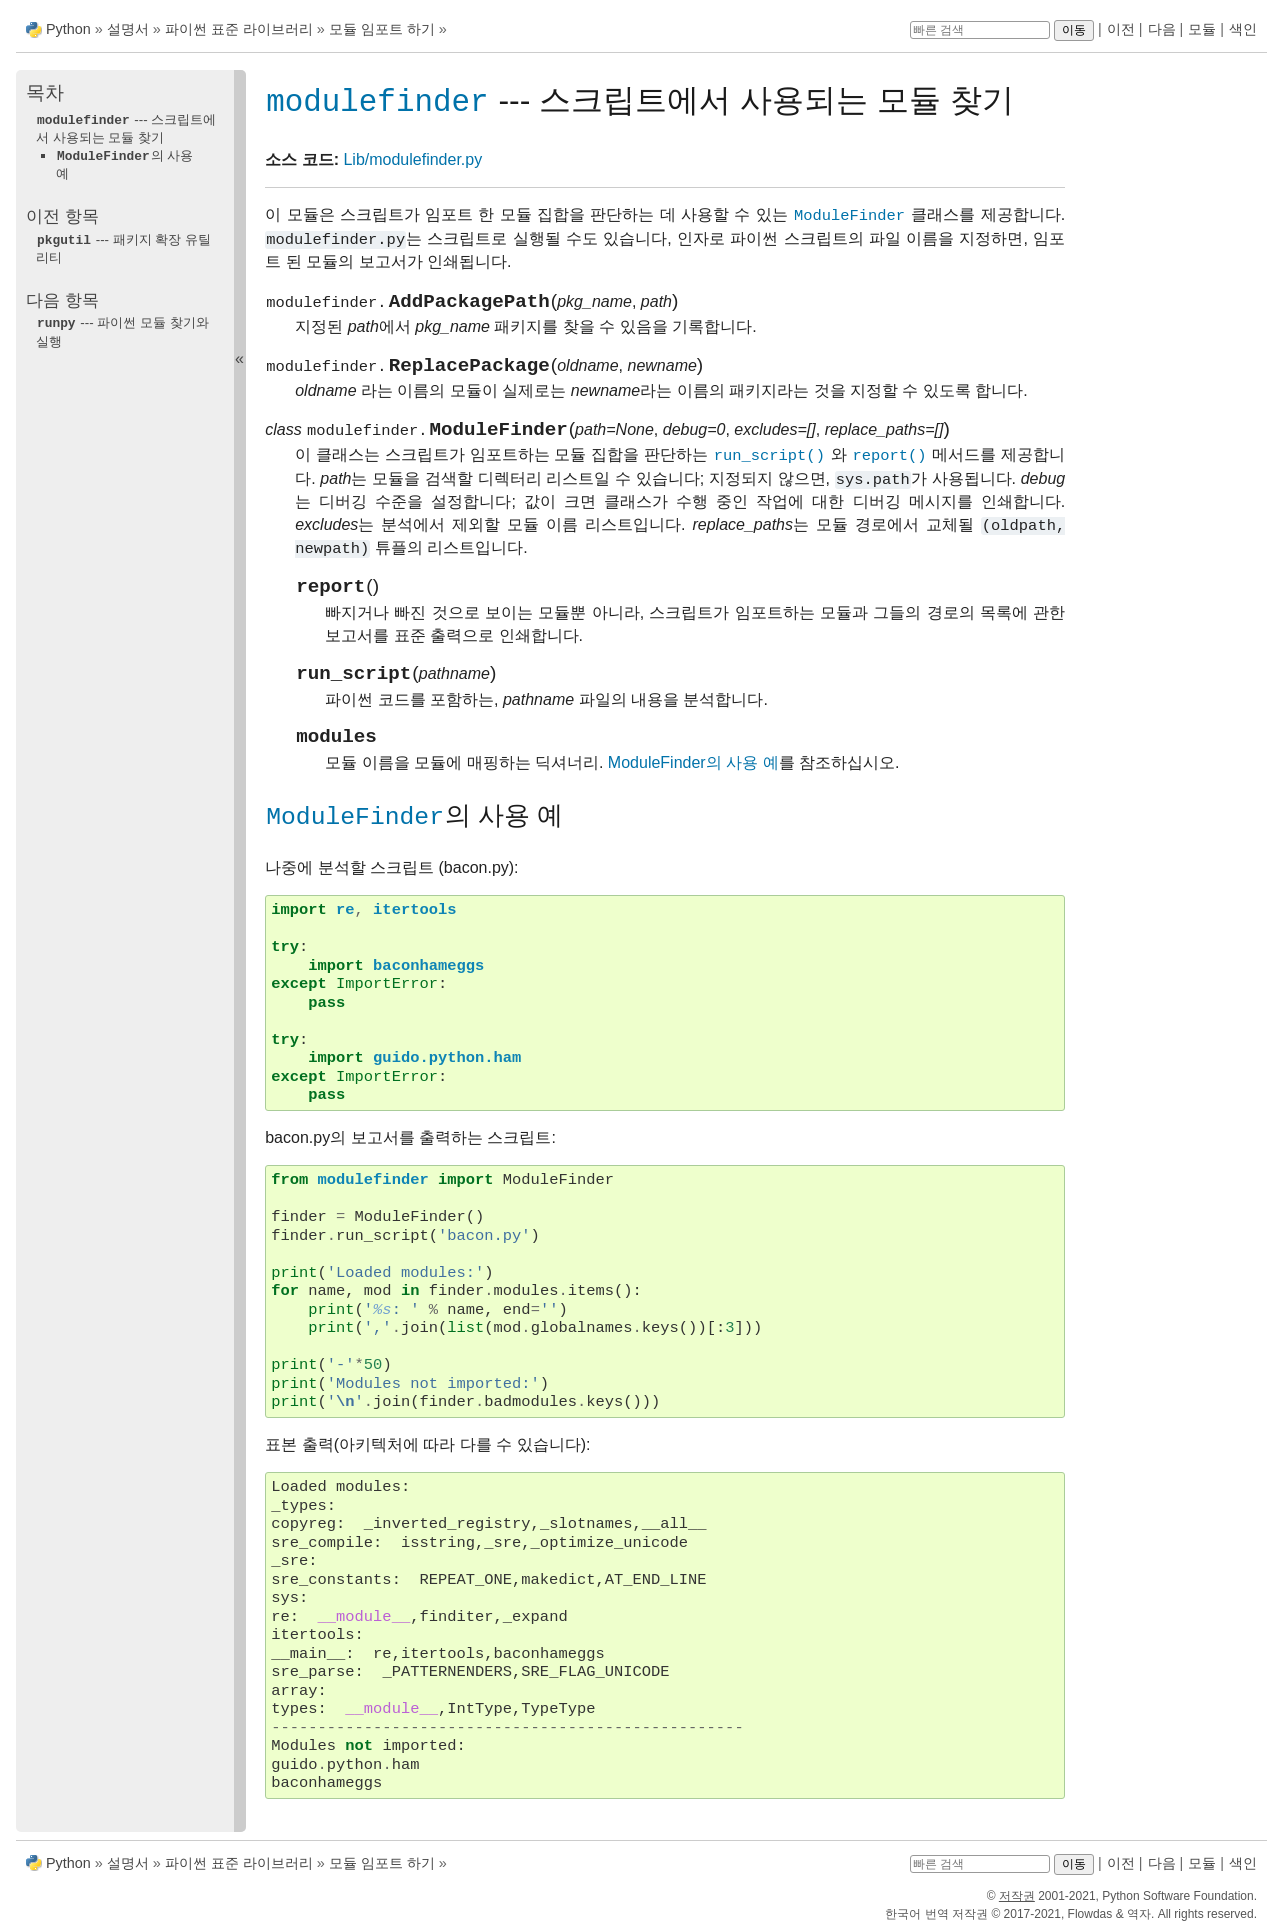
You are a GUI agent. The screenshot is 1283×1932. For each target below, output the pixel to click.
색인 (1243, 29)
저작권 (1017, 1896)
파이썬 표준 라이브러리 (239, 29)
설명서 (130, 29)
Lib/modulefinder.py (412, 160)
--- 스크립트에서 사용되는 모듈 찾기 (126, 128)
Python (68, 29)
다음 (1162, 29)
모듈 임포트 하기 (382, 29)
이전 (1121, 29)
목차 (45, 92)
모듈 (1202, 29)
